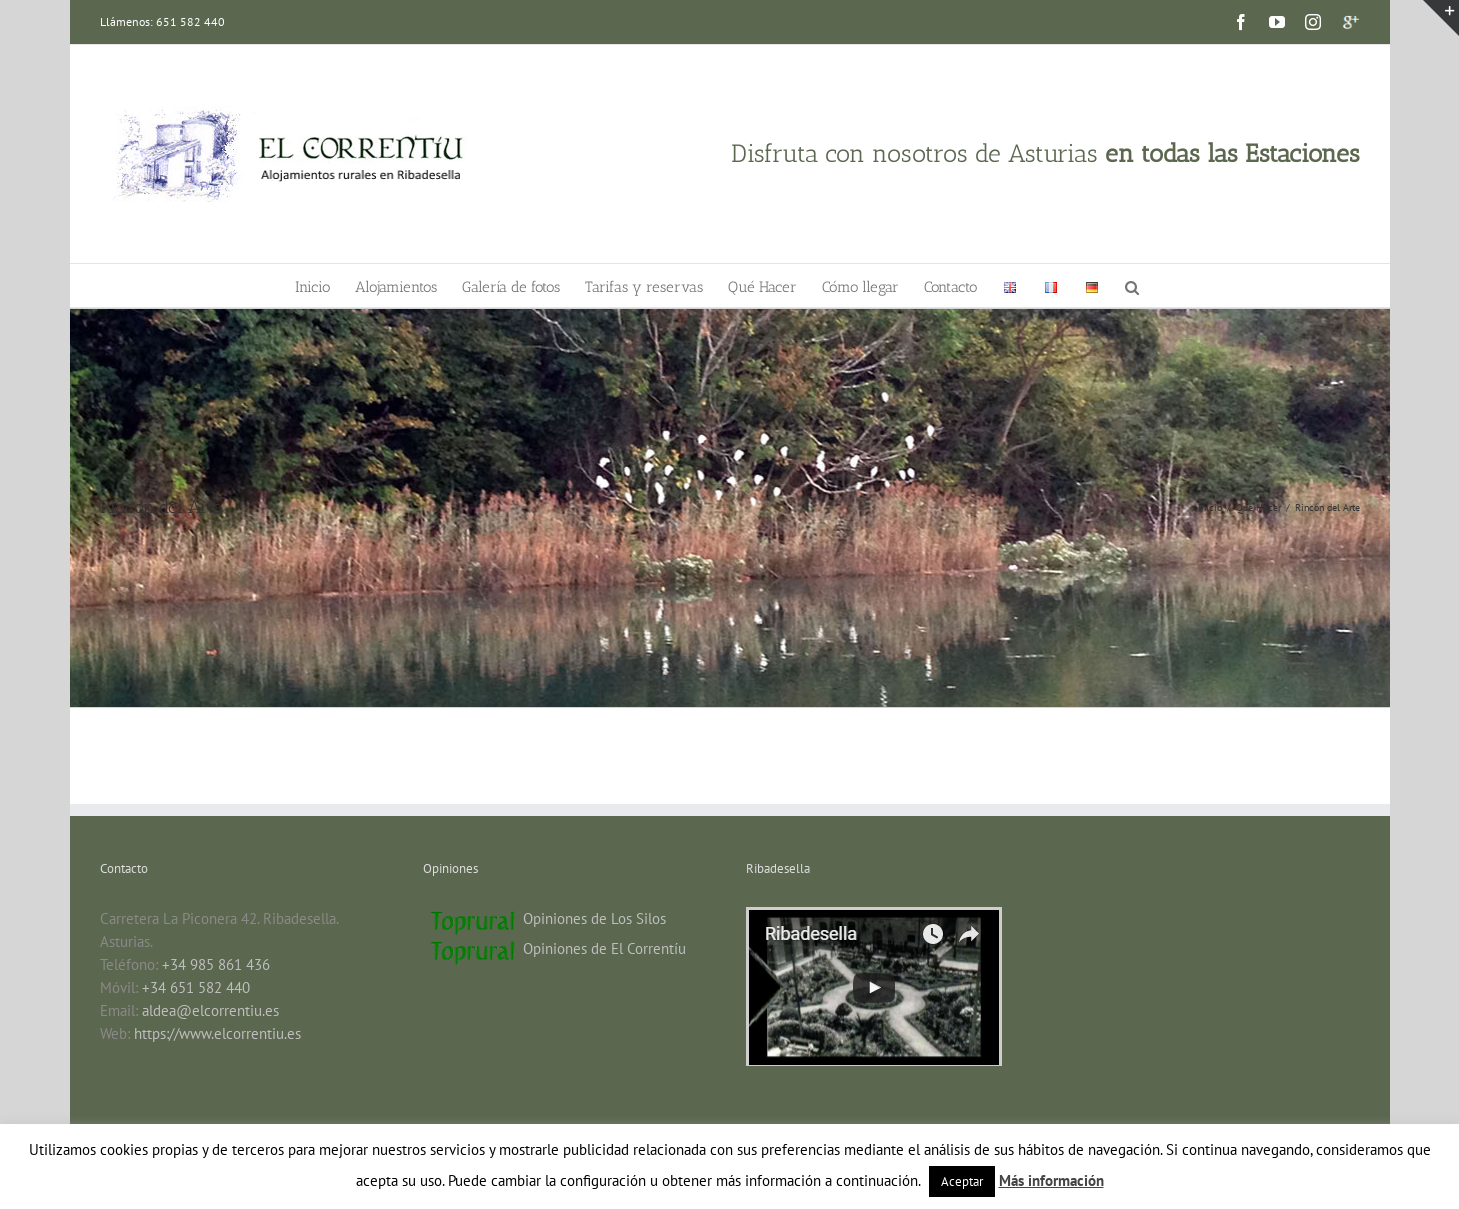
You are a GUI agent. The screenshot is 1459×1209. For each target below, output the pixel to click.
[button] (1132, 285)
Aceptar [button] (962, 1181)
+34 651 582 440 (196, 987)
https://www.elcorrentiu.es (217, 1033)
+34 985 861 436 (216, 964)
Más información (1051, 1180)
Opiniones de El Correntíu (604, 948)
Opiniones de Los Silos (594, 918)
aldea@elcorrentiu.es (210, 1010)
